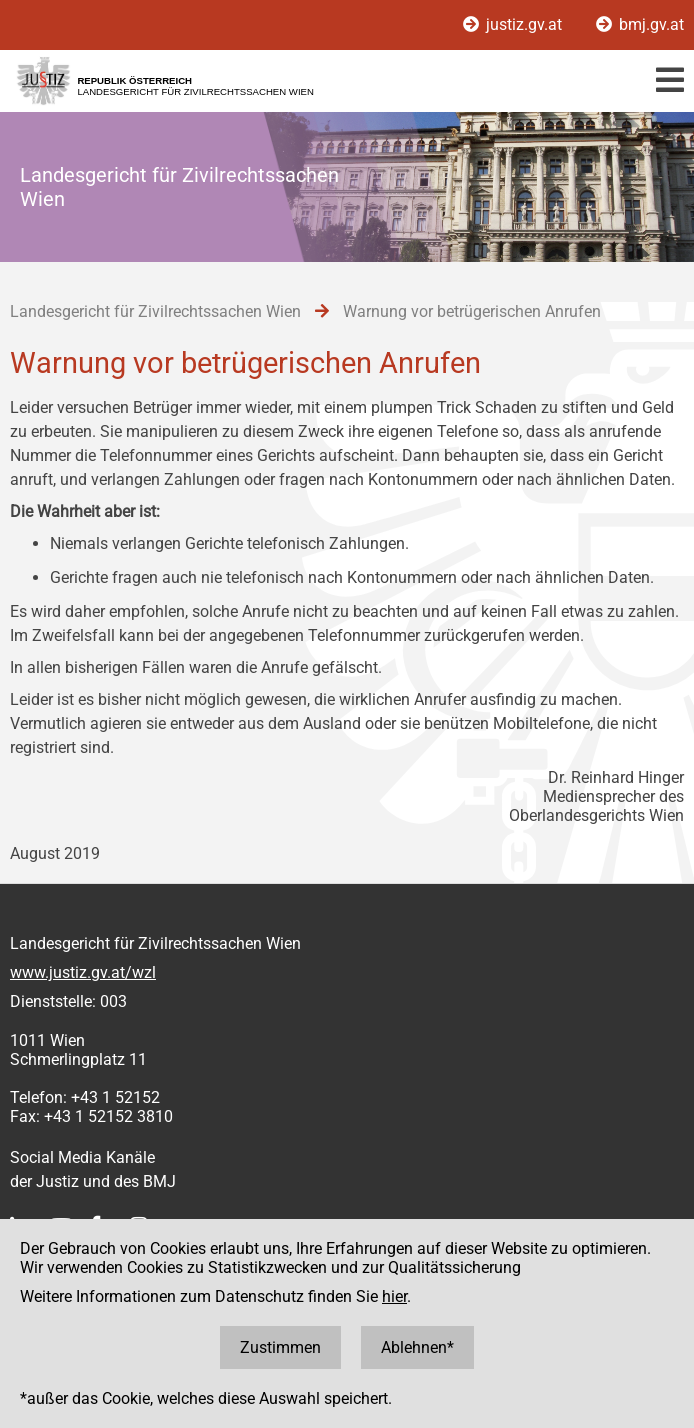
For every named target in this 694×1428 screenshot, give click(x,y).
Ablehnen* (417, 1347)
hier (394, 1296)
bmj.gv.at (640, 24)
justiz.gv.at (514, 24)
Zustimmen (280, 1347)
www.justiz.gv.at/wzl (83, 972)
